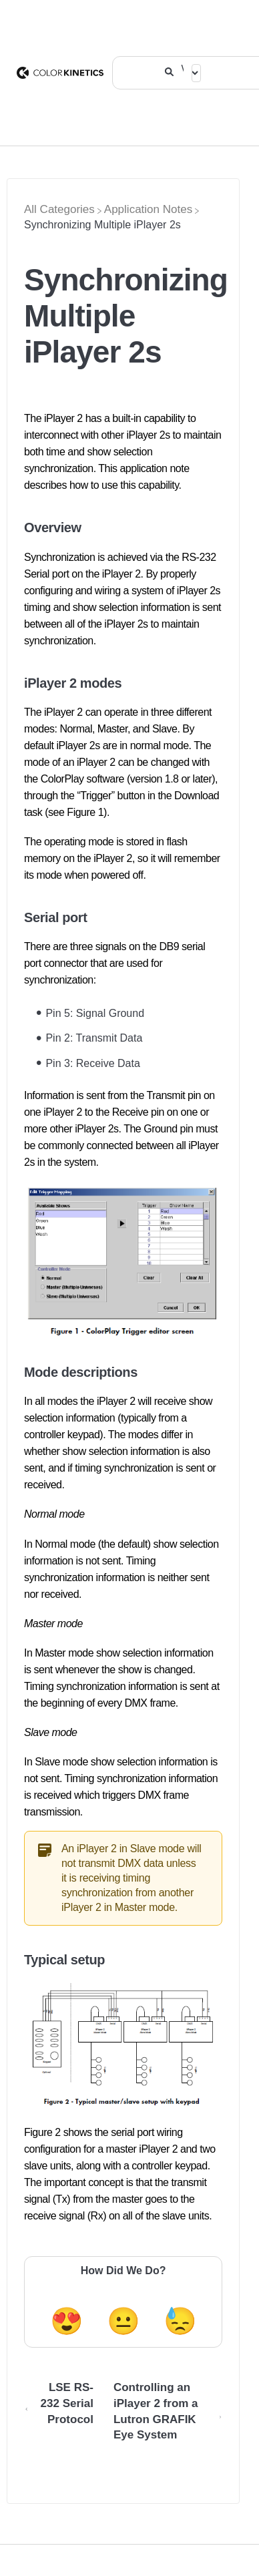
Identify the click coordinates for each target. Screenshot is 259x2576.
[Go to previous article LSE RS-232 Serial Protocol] (63, 2417)
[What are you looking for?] (182, 67)
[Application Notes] (148, 209)
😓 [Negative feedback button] (180, 2321)
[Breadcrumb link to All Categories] (59, 209)
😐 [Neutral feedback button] (123, 2321)
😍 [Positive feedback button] (66, 2321)
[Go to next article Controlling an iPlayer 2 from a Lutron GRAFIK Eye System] (162, 2417)
